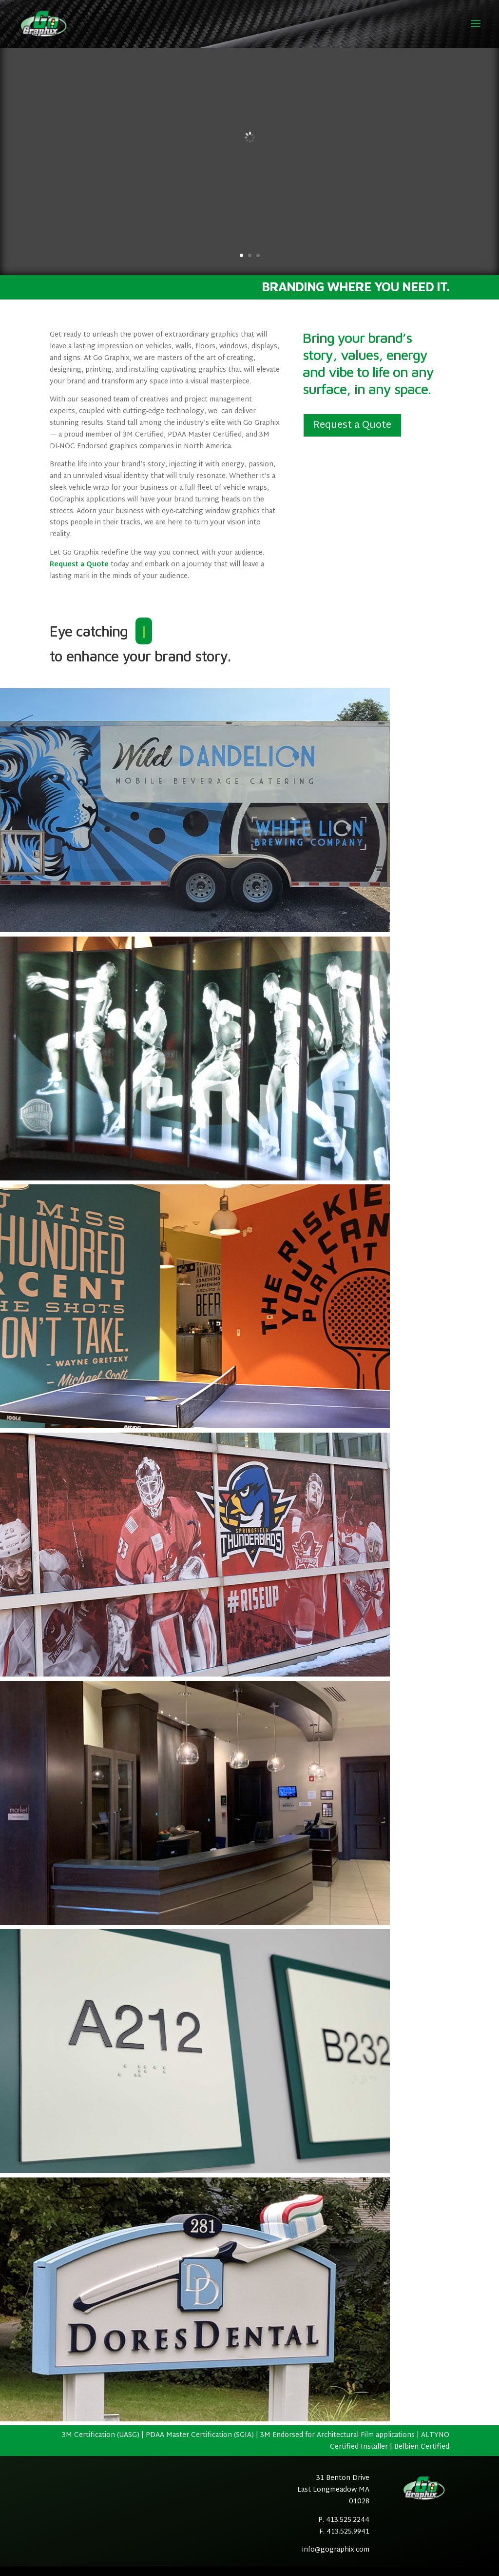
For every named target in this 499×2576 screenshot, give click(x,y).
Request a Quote (79, 565)
